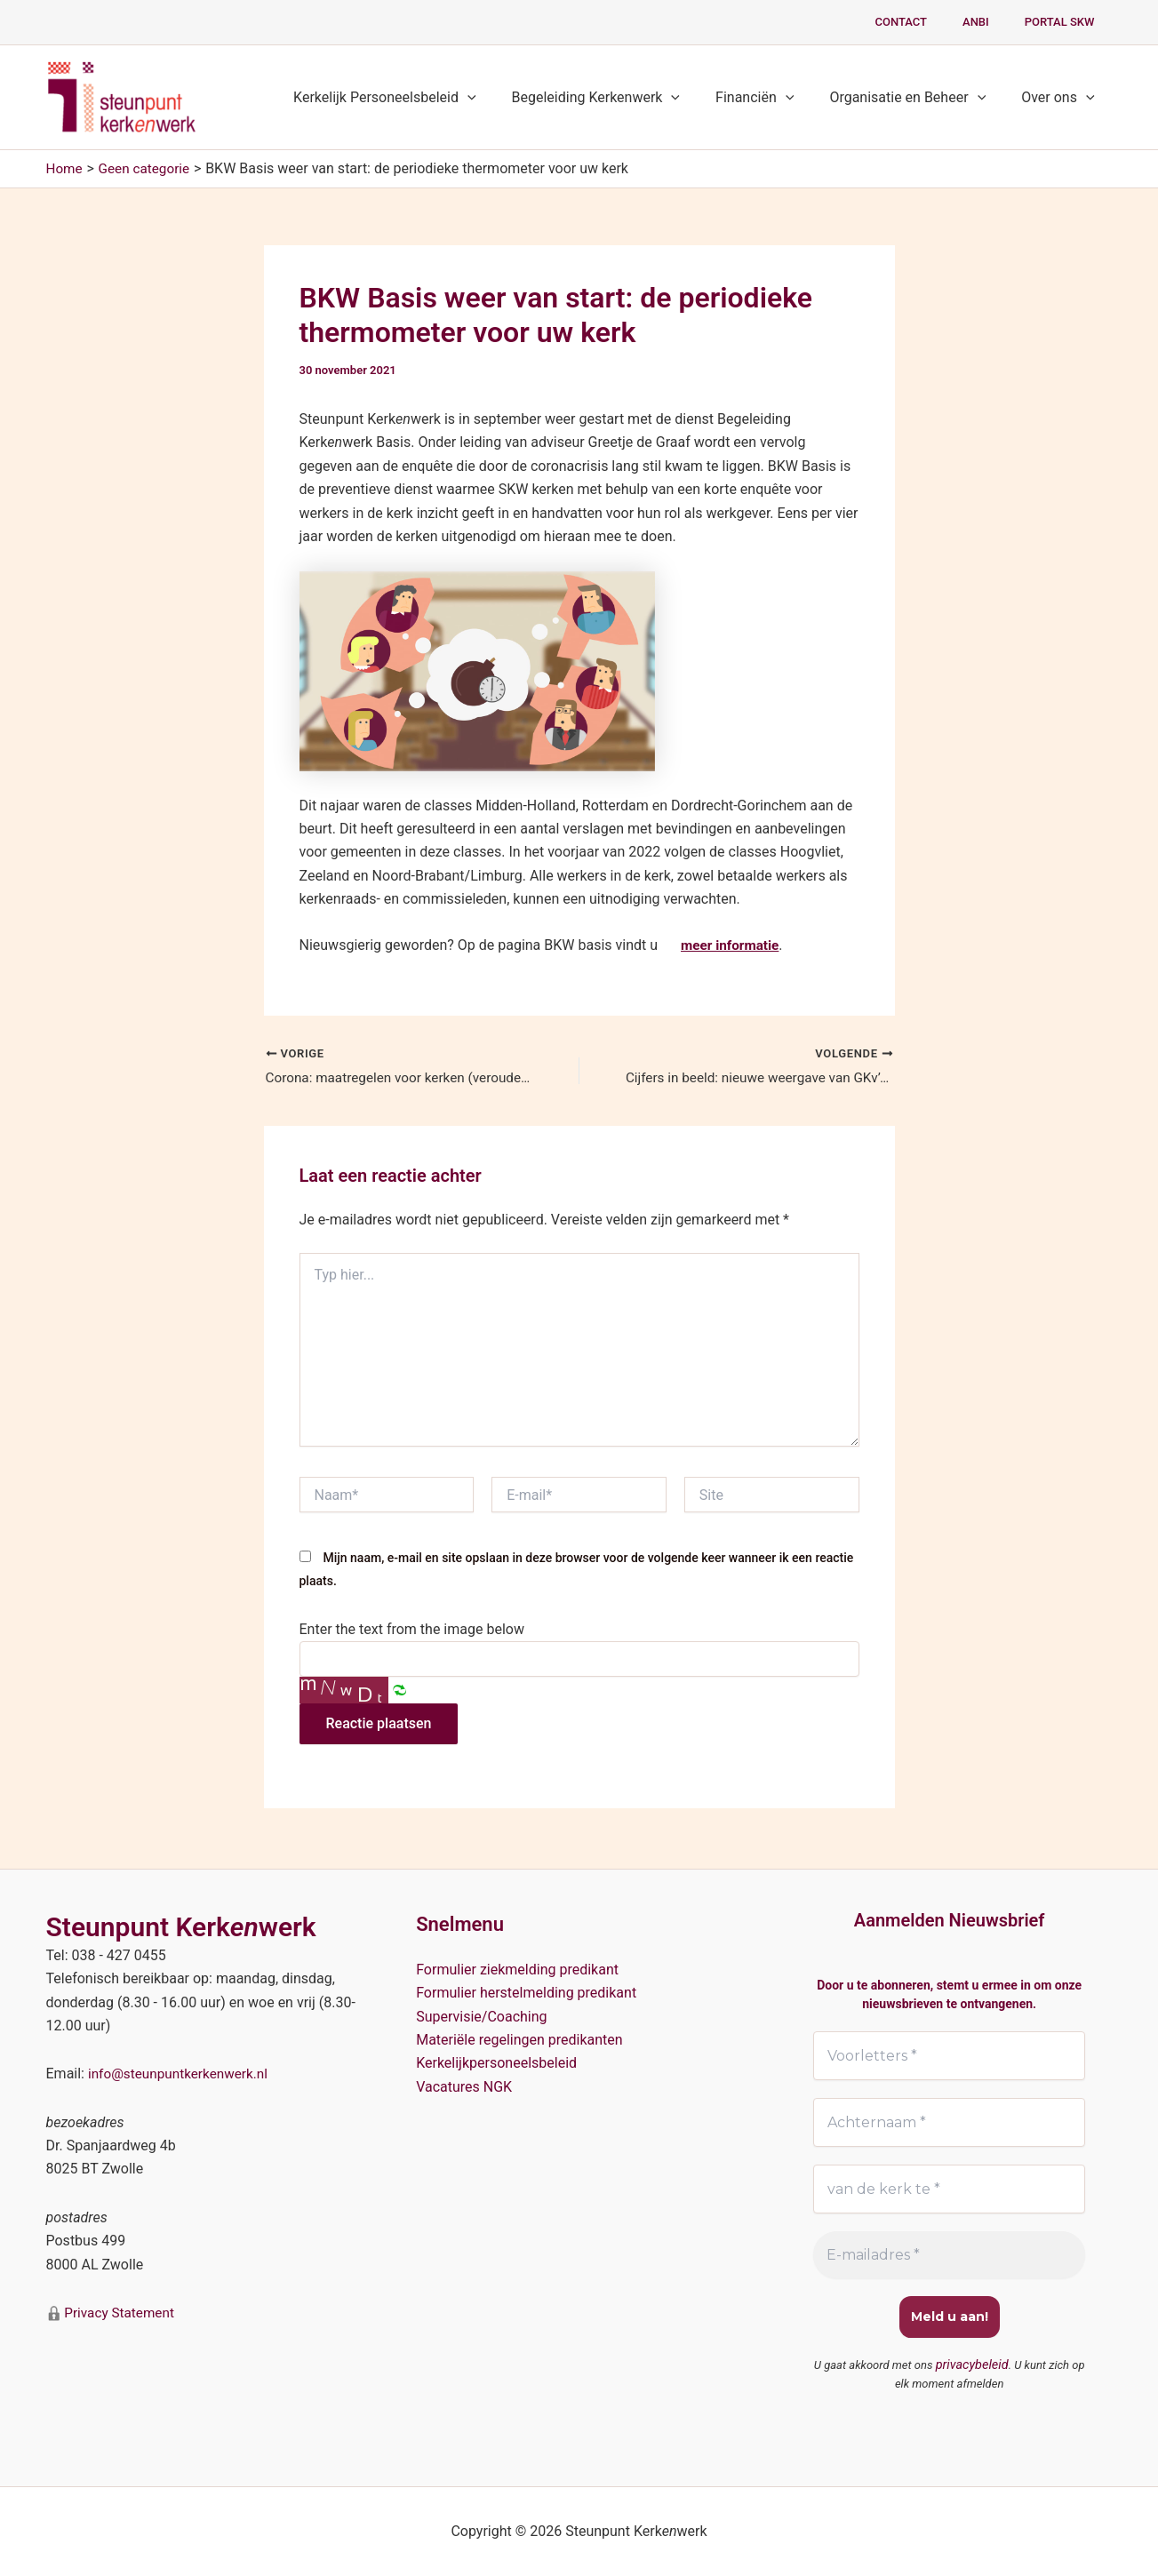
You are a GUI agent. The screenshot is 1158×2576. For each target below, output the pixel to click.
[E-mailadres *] (949, 2256)
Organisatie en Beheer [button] (918, 97)
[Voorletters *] (949, 2054)
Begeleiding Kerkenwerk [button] (621, 97)
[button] (499, 97)
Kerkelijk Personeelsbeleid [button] (416, 97)
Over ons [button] (1061, 97)
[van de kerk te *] (949, 2189)
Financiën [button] (772, 97)
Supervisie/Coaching (481, 2014)
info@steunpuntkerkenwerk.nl (182, 2072)
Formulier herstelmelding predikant (526, 1990)
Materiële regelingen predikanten (519, 2038)
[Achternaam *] (949, 2122)
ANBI (994, 21)
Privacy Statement (120, 2310)
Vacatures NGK (464, 2085)
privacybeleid (972, 2366)
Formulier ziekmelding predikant (517, 1967)
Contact (932, 21)
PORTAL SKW (1066, 21)
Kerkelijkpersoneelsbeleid (496, 2062)
